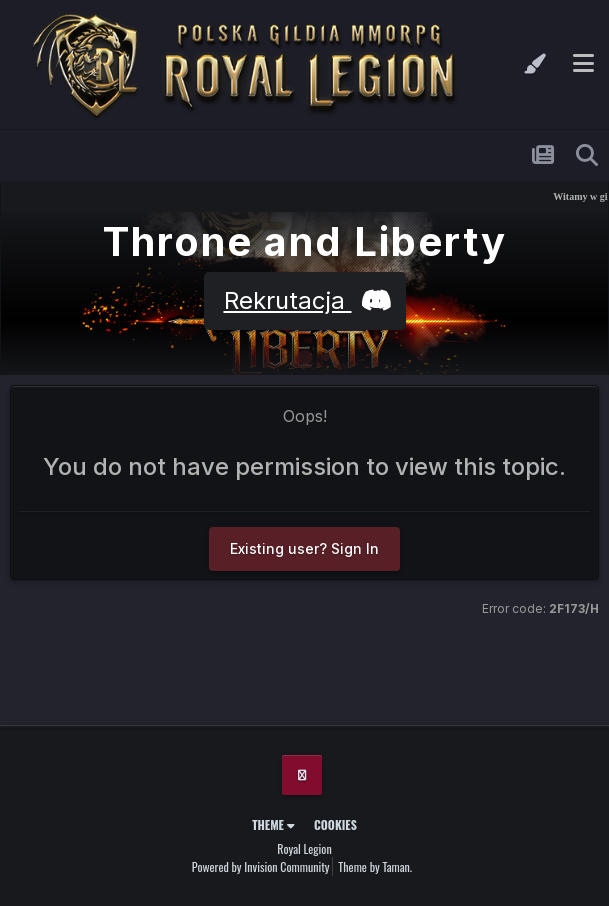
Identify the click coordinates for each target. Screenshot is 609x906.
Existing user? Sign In (304, 548)
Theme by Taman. (375, 866)
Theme (273, 824)
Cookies (335, 824)
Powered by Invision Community (261, 866)
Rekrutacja (305, 300)
